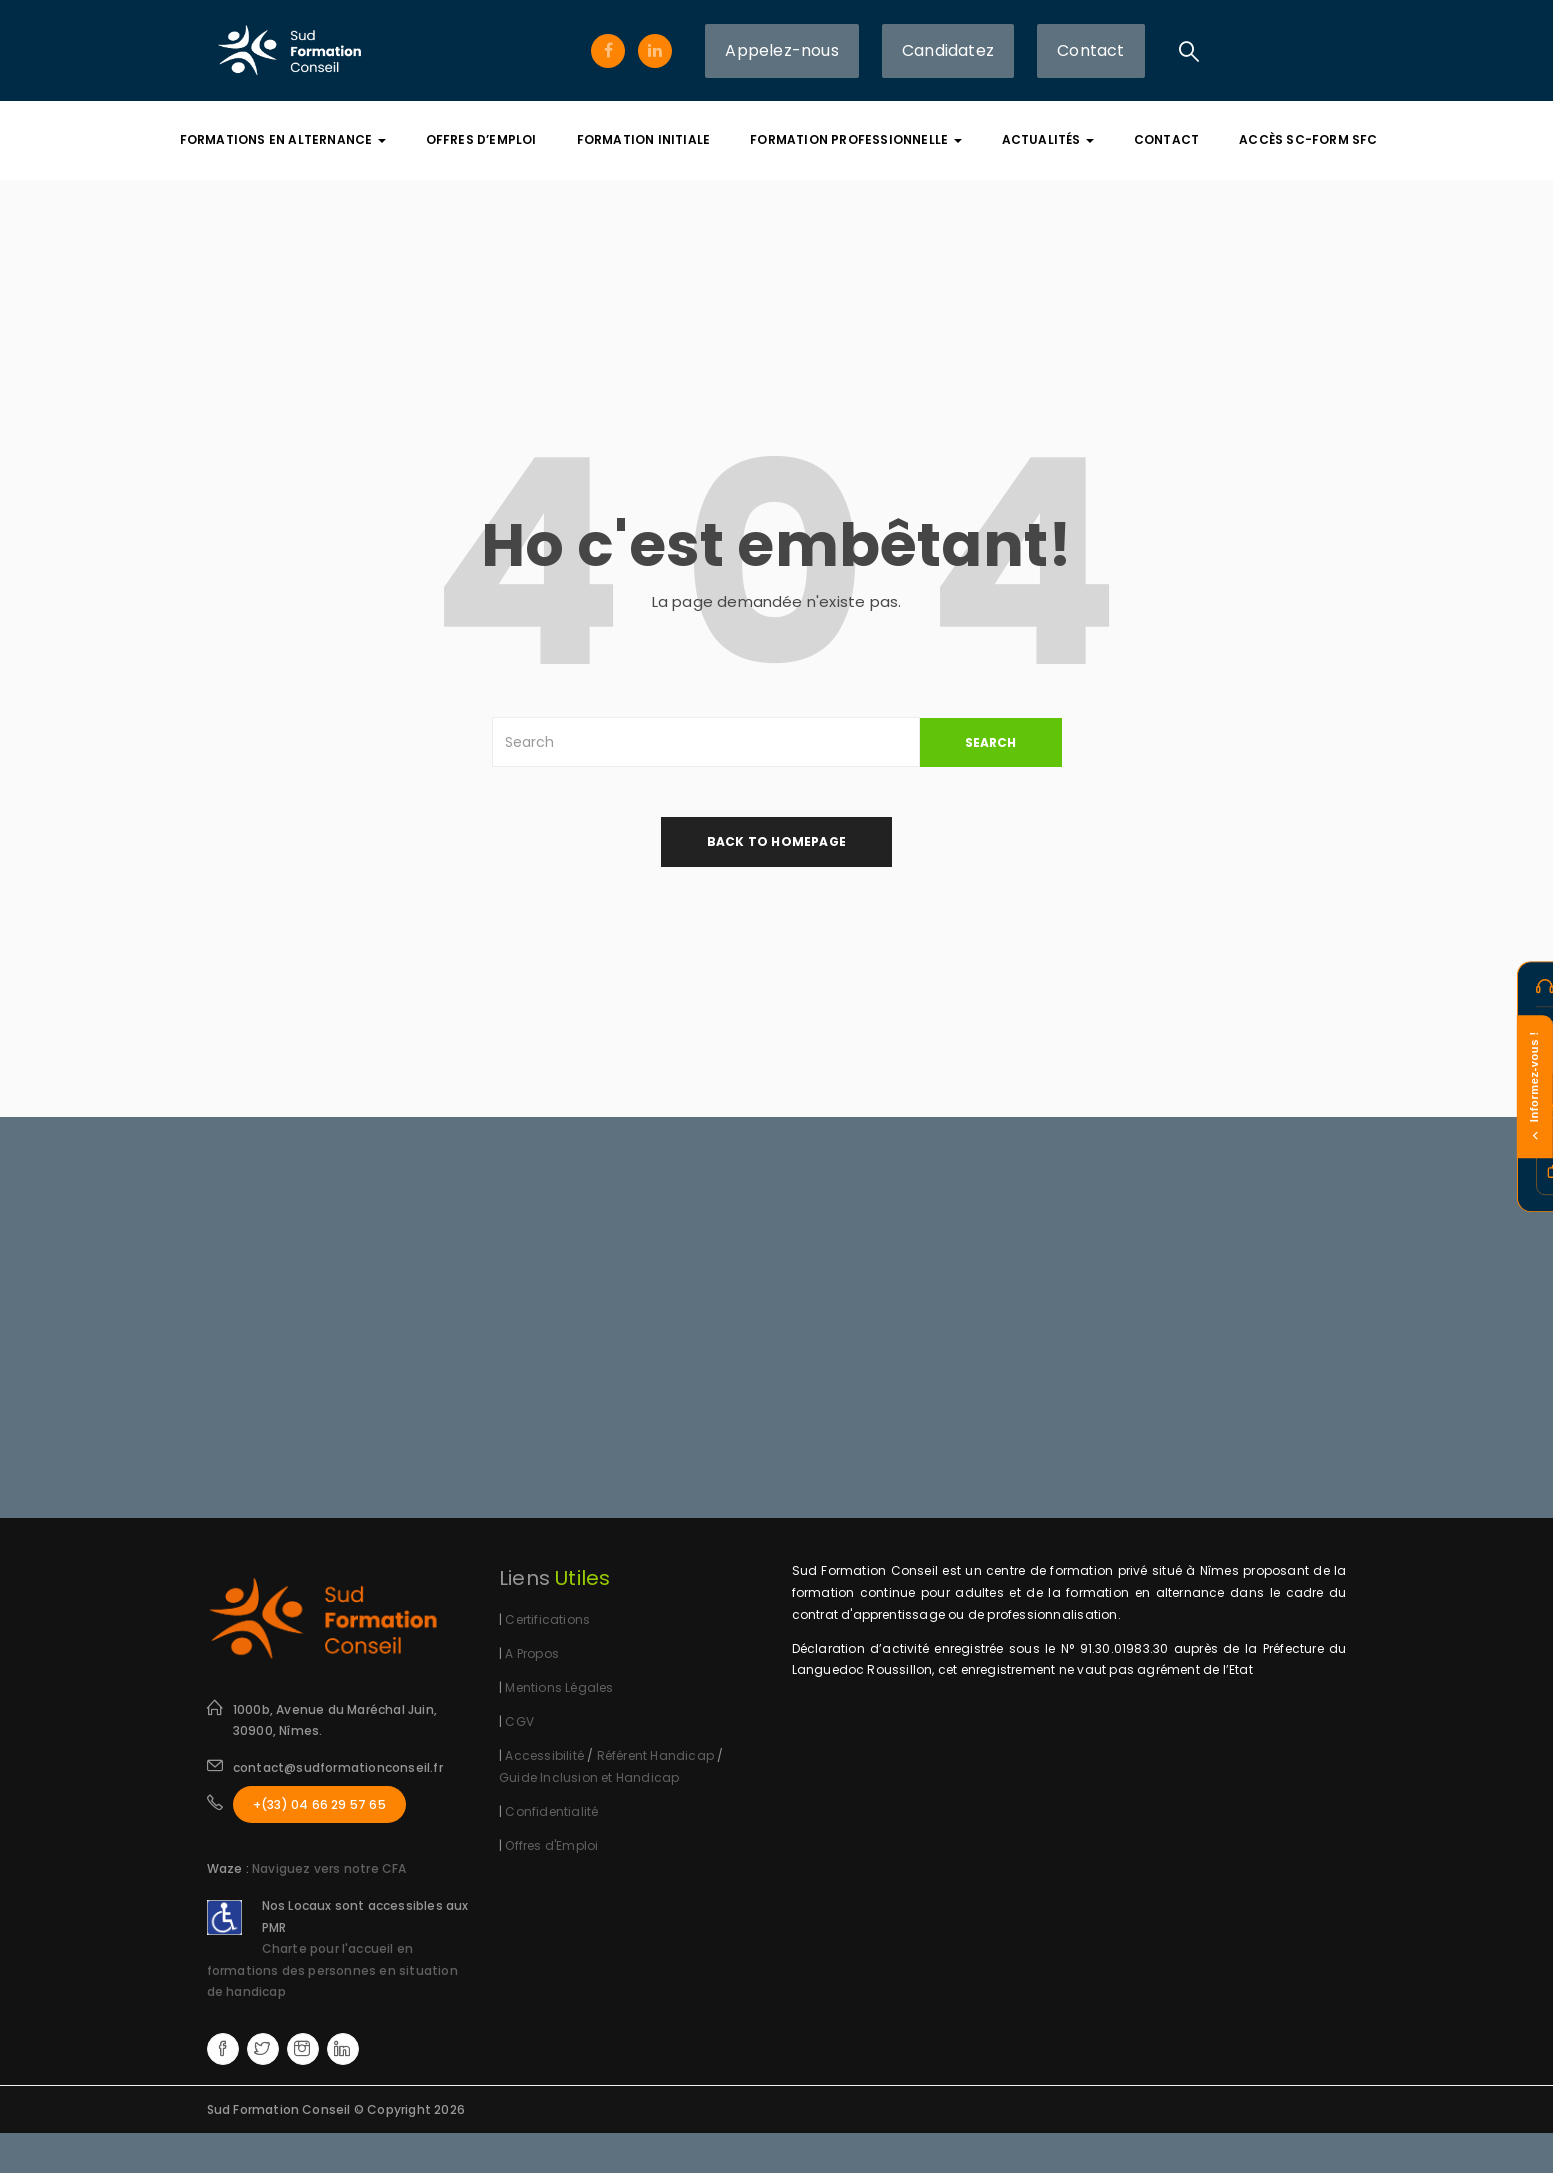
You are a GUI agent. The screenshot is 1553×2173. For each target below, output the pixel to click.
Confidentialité (551, 1811)
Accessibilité (544, 1755)
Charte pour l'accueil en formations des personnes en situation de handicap (332, 1970)
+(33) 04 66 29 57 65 (319, 1804)
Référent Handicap (655, 1755)
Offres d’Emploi (481, 139)
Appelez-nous (781, 50)
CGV (519, 1721)
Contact (1090, 50)
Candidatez (948, 50)
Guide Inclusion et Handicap (589, 1777)
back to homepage (776, 841)
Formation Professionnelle (855, 139)
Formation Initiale (644, 139)
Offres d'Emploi (551, 1845)
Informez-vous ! (1534, 1086)
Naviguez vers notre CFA (329, 1868)
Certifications (547, 1619)
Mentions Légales (559, 1687)
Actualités (1048, 139)
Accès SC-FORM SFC (1308, 139)
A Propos (532, 1653)
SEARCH (990, 742)
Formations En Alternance (283, 139)
